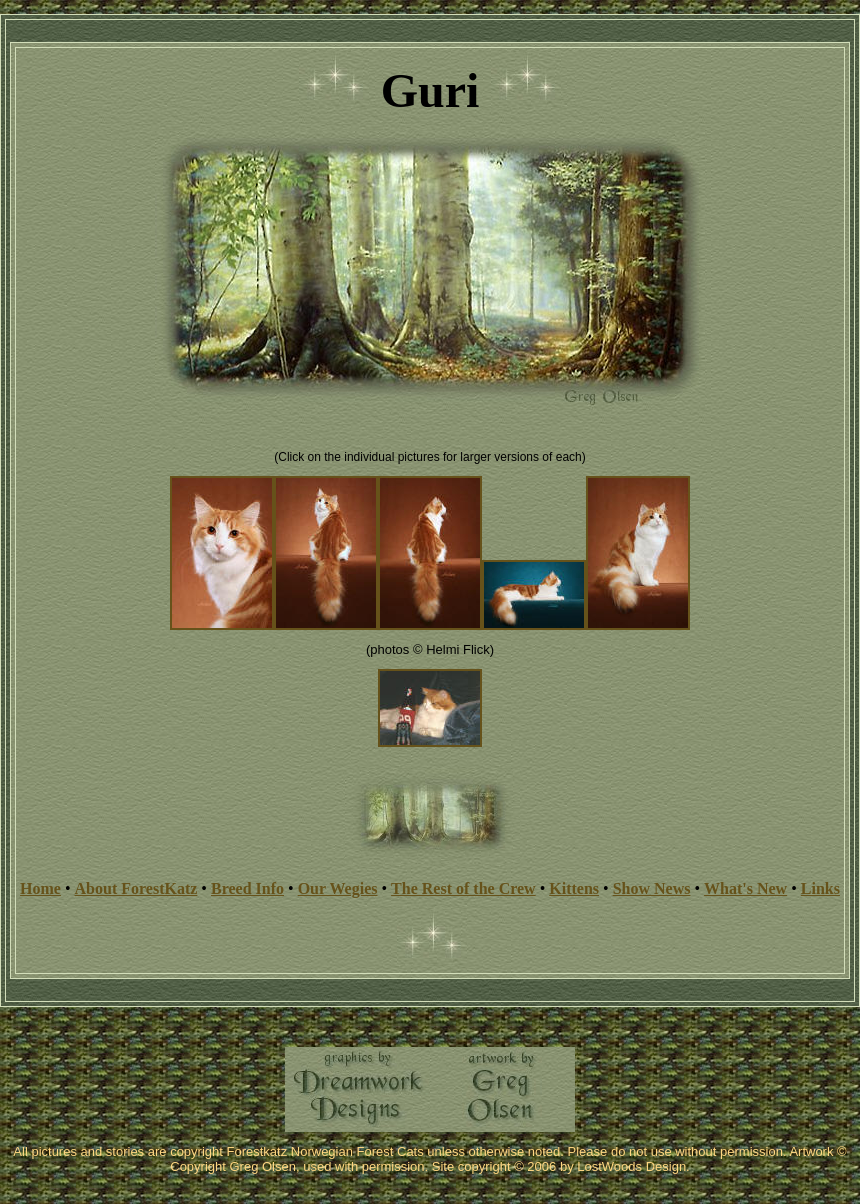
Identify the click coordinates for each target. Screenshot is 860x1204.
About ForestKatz (136, 888)
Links (820, 888)
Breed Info (247, 888)
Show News (652, 888)
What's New (745, 888)
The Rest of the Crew (463, 888)
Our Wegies (338, 888)
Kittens (574, 888)
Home (40, 888)
